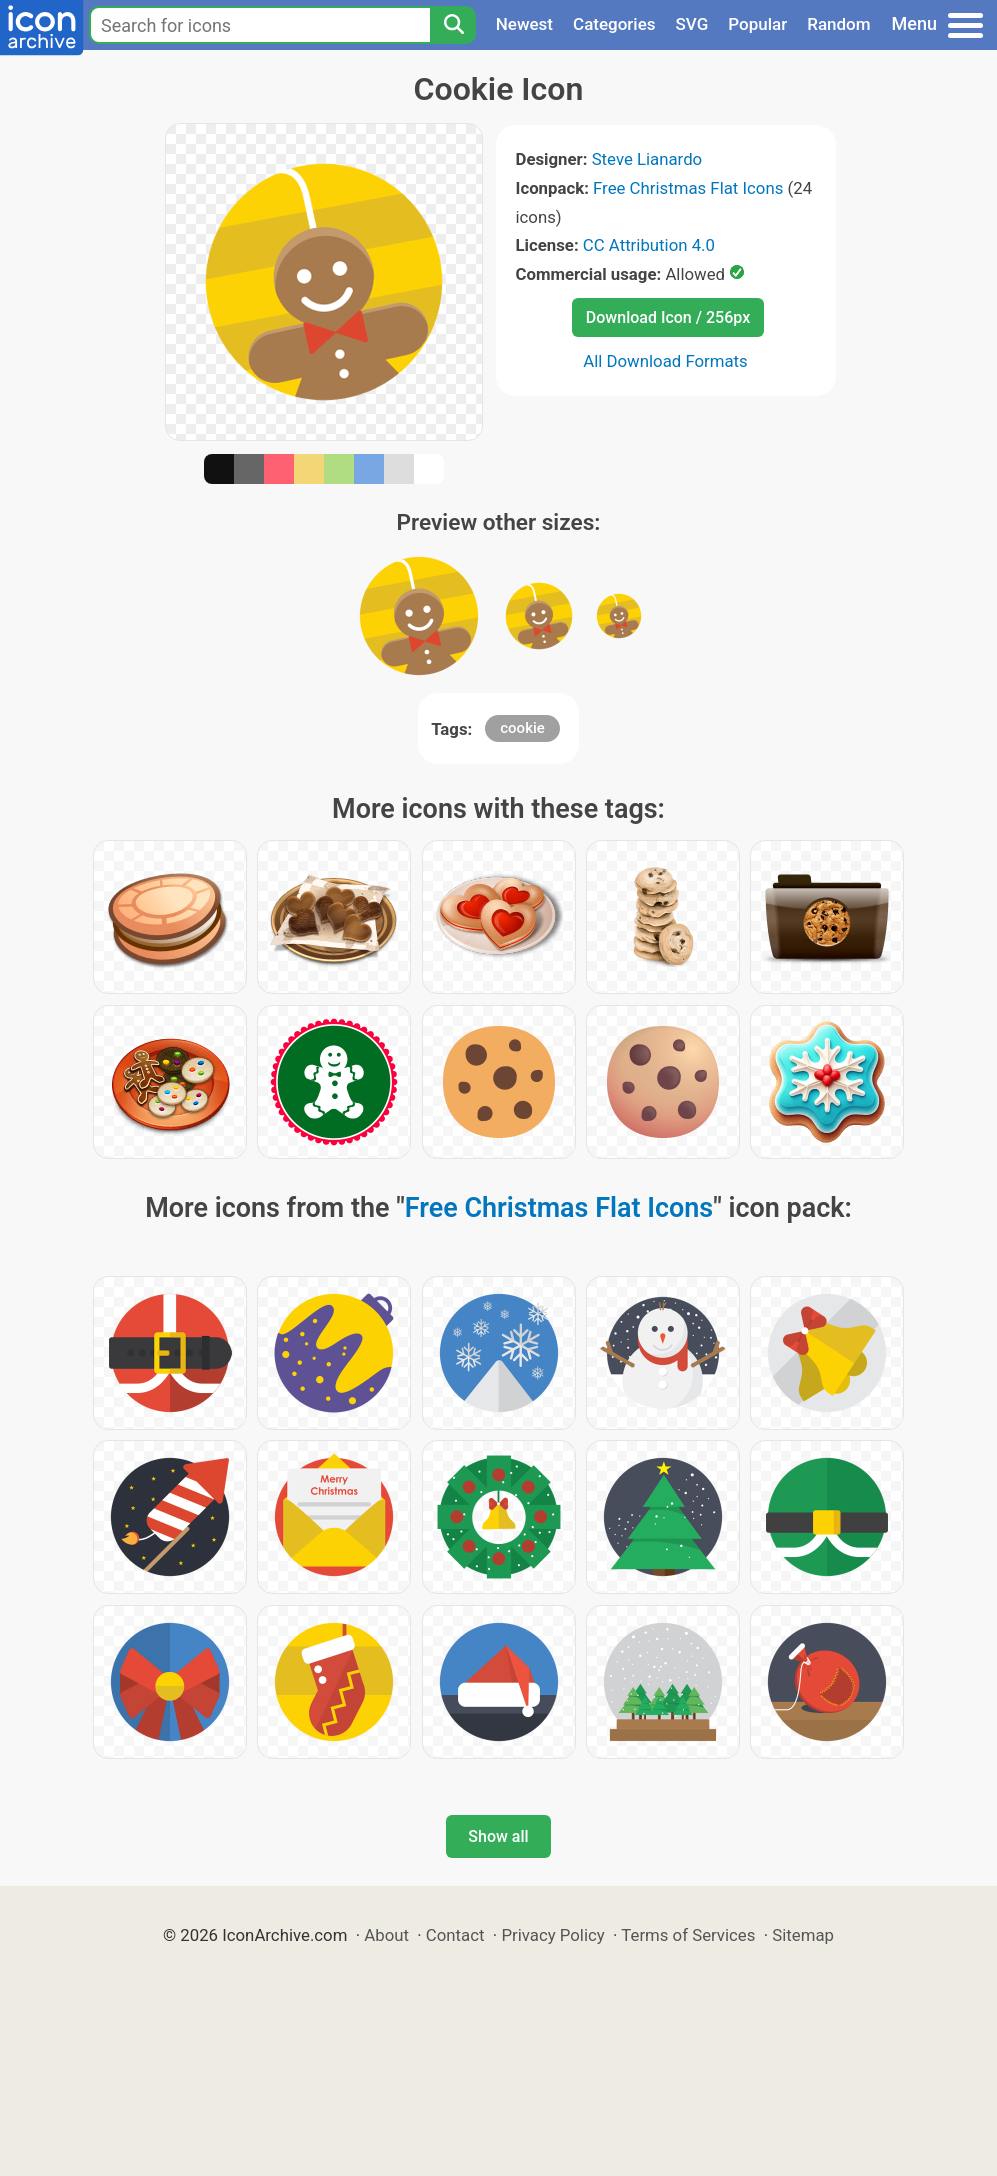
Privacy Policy (552, 1935)
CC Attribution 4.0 (649, 245)
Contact (455, 1935)
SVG (692, 24)
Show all (498, 1836)
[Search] (453, 25)
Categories (614, 24)
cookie (522, 728)
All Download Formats (665, 361)
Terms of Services (688, 1935)
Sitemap (803, 1935)
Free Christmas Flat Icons (688, 188)
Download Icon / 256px (668, 317)
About (386, 1935)
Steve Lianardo (647, 159)
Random (838, 24)
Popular (757, 24)
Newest (524, 24)
